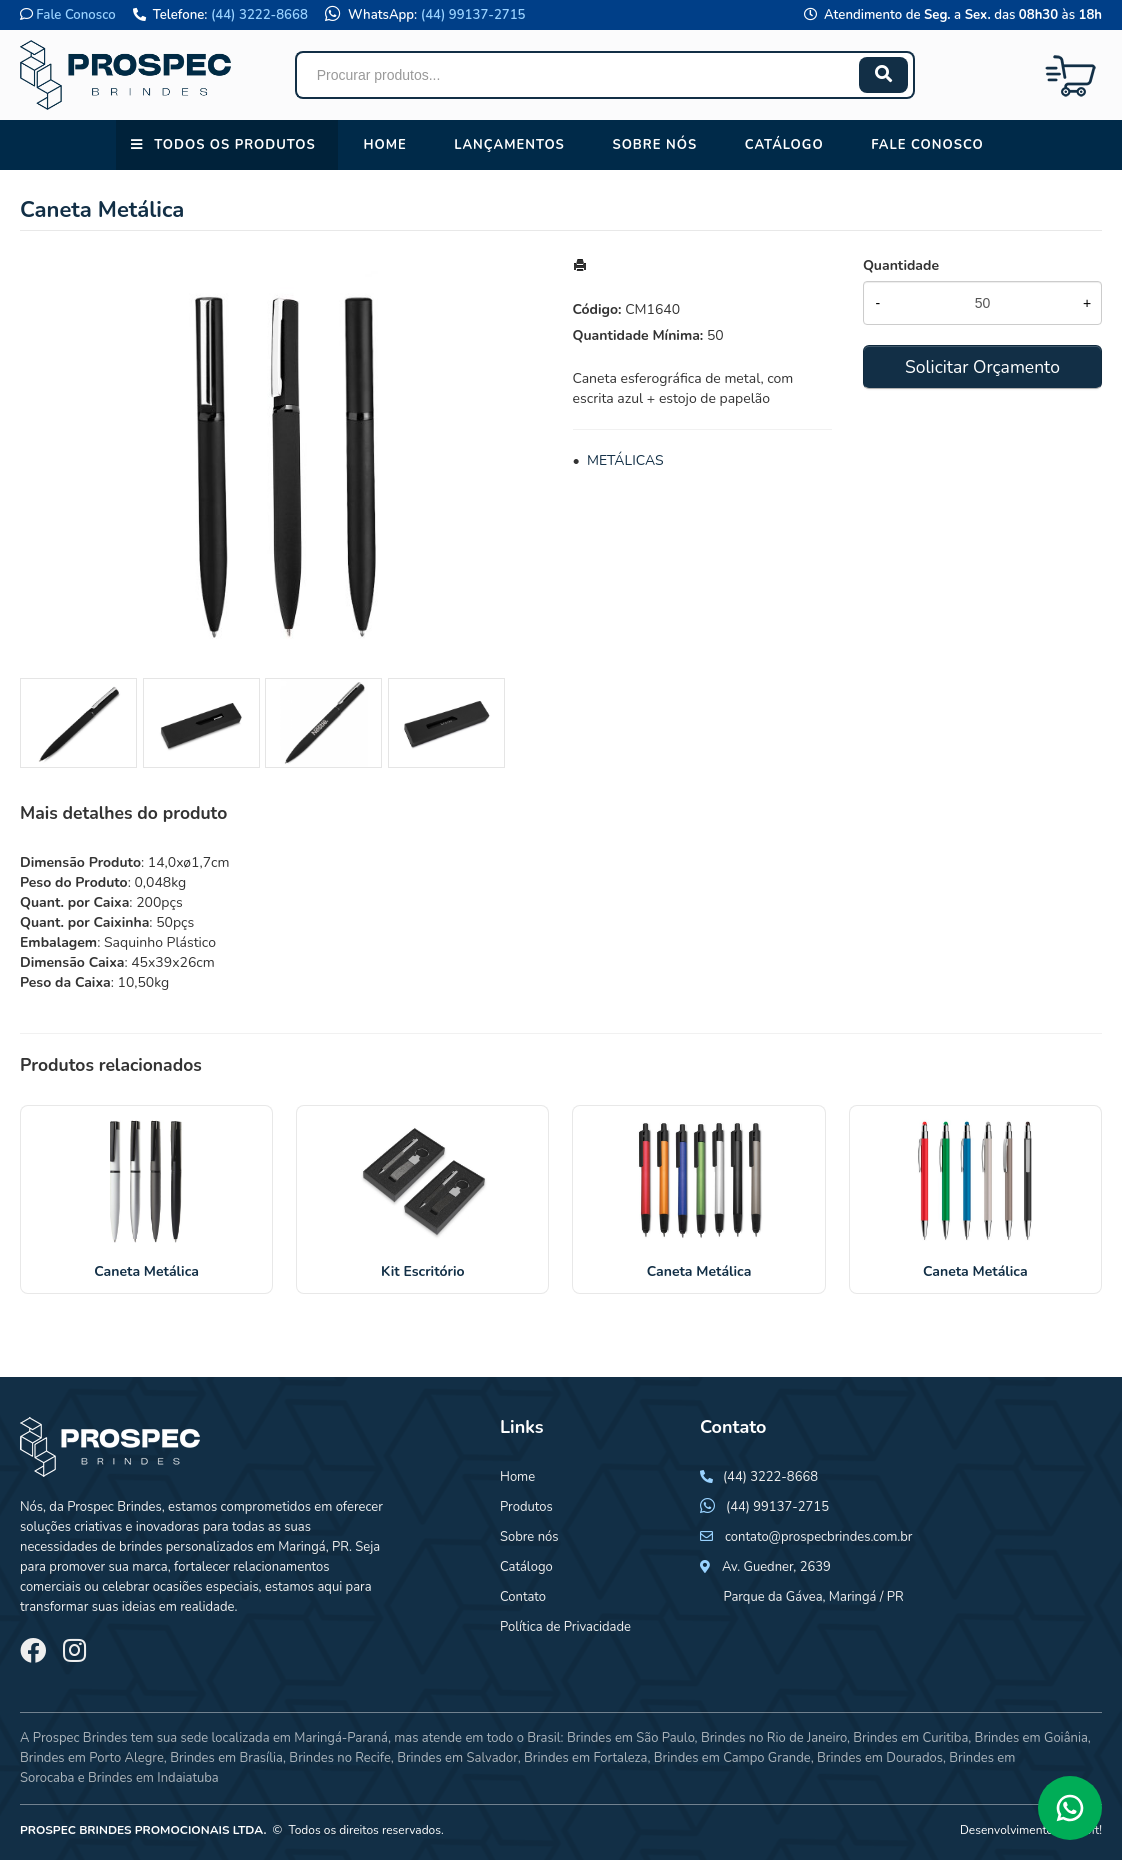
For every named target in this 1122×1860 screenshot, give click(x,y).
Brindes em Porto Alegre (92, 1758)
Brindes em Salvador (457, 1758)
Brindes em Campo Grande (732, 1758)
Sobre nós (654, 145)
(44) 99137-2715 (473, 15)
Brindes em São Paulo (631, 1738)
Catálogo (784, 145)
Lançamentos (509, 145)
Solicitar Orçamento (982, 367)
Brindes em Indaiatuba (153, 1778)
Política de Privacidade (565, 1627)
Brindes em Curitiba (910, 1738)
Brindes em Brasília (226, 1758)
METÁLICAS (625, 460)
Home (384, 145)
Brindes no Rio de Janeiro (774, 1738)
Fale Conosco (75, 15)
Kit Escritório (423, 1271)
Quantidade (901, 265)
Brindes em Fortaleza (585, 1758)
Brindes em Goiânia (1031, 1738)
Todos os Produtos (234, 145)
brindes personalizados (185, 1547)
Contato (523, 1597)
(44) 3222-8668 (259, 15)
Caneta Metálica (146, 1271)
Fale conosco (927, 145)
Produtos (526, 1507)
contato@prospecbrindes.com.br (819, 1537)
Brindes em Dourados (880, 1758)
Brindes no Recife (339, 1758)
